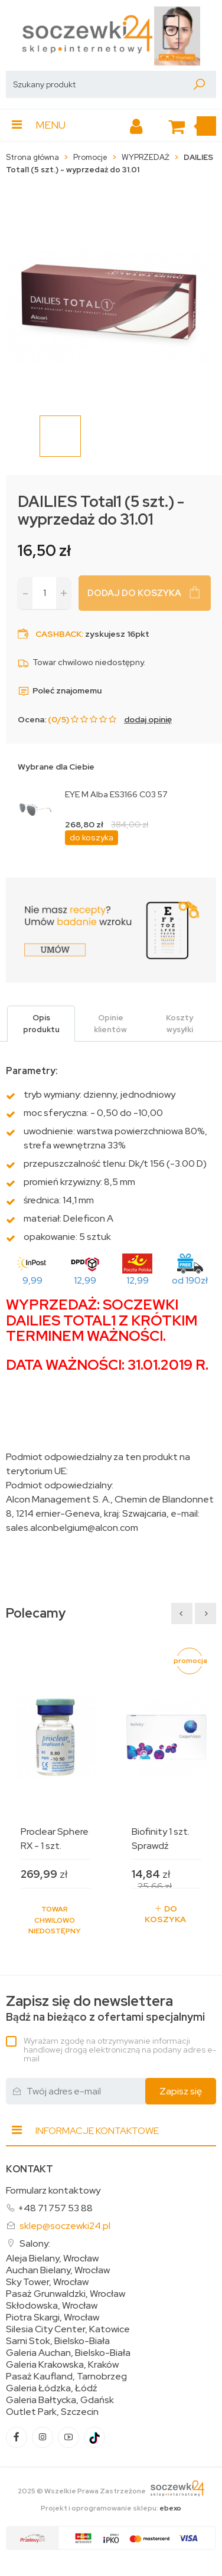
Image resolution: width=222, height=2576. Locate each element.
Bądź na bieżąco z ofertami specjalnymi (105, 2009)
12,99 (85, 1280)
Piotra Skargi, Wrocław (52, 2317)
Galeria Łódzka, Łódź (51, 2388)
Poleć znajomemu (60, 690)
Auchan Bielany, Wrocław (58, 2270)
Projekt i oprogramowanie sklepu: (111, 2508)
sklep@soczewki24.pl (64, 2226)
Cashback (58, 634)
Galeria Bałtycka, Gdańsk (60, 2400)
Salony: (34, 2243)
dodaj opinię (148, 719)
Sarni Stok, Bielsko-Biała (58, 2341)
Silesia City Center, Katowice (68, 2329)
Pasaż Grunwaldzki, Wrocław (65, 2294)
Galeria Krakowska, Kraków (62, 2365)
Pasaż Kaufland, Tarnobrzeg (66, 2376)
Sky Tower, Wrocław (47, 2282)
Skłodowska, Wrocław (51, 2306)
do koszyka (91, 837)
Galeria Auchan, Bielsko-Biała (68, 2353)
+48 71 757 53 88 (55, 2208)
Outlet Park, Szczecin (52, 2412)
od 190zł (190, 1280)
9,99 (32, 1280)
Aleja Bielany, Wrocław (52, 2258)
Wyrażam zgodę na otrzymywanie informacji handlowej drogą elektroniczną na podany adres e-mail (120, 2049)
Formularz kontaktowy (53, 2190)
